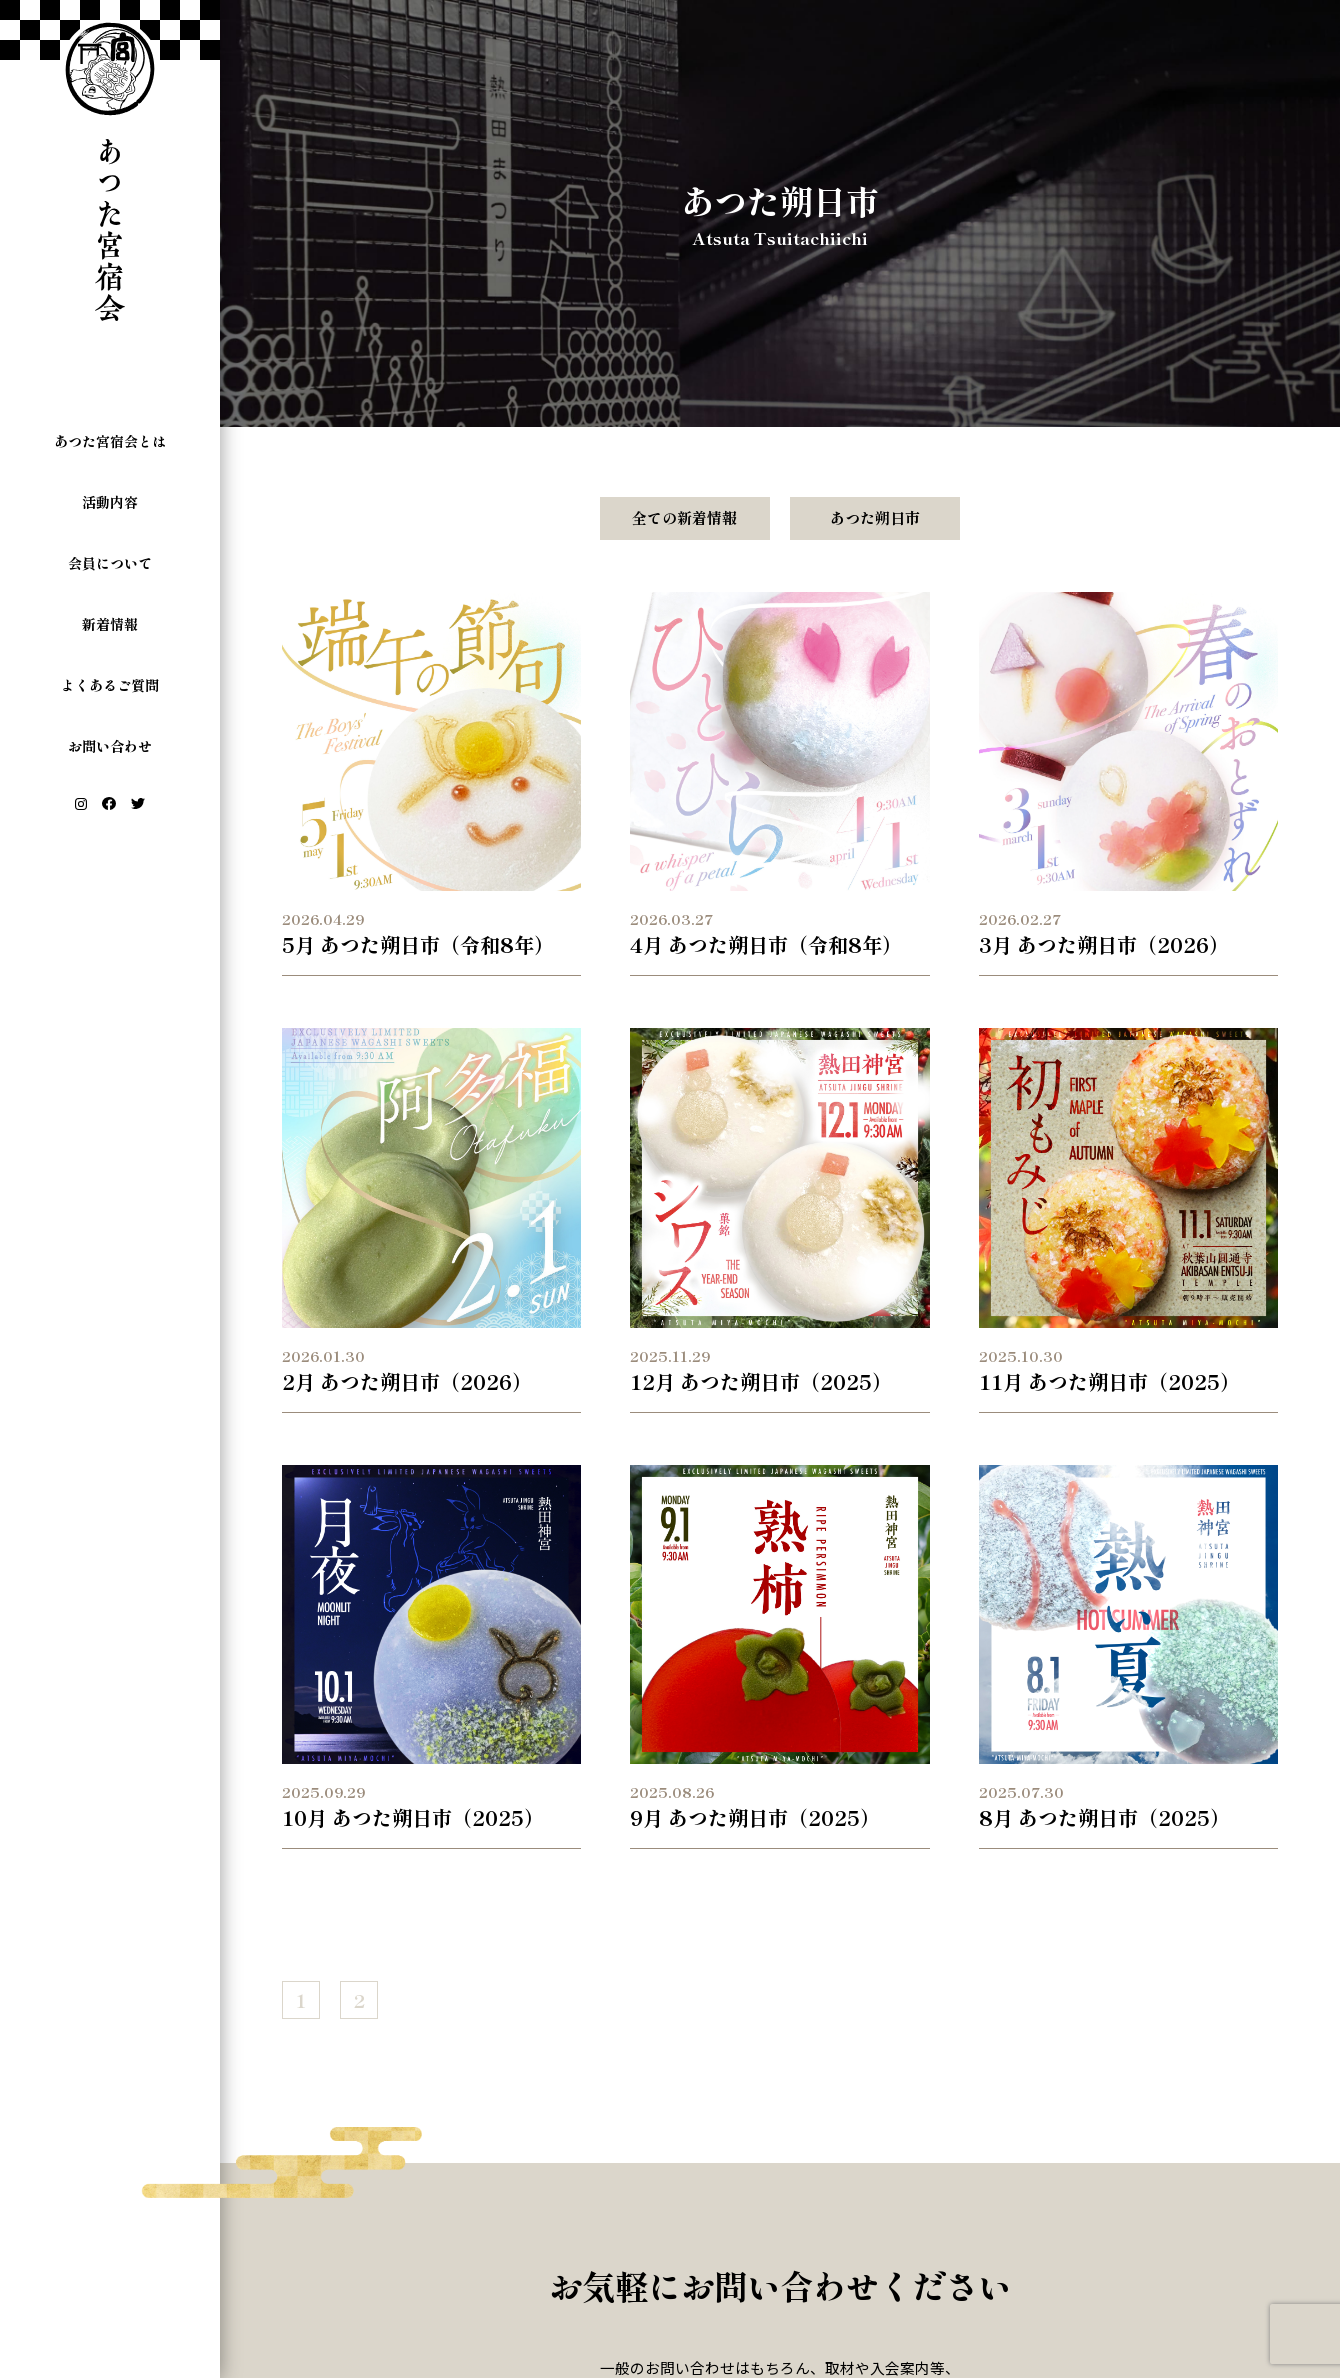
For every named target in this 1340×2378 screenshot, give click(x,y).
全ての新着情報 (684, 517)
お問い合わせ (110, 746)
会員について (110, 563)
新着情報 (110, 624)
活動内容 (110, 502)
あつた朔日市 (875, 517)
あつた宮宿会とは (110, 441)
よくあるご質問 (110, 685)
